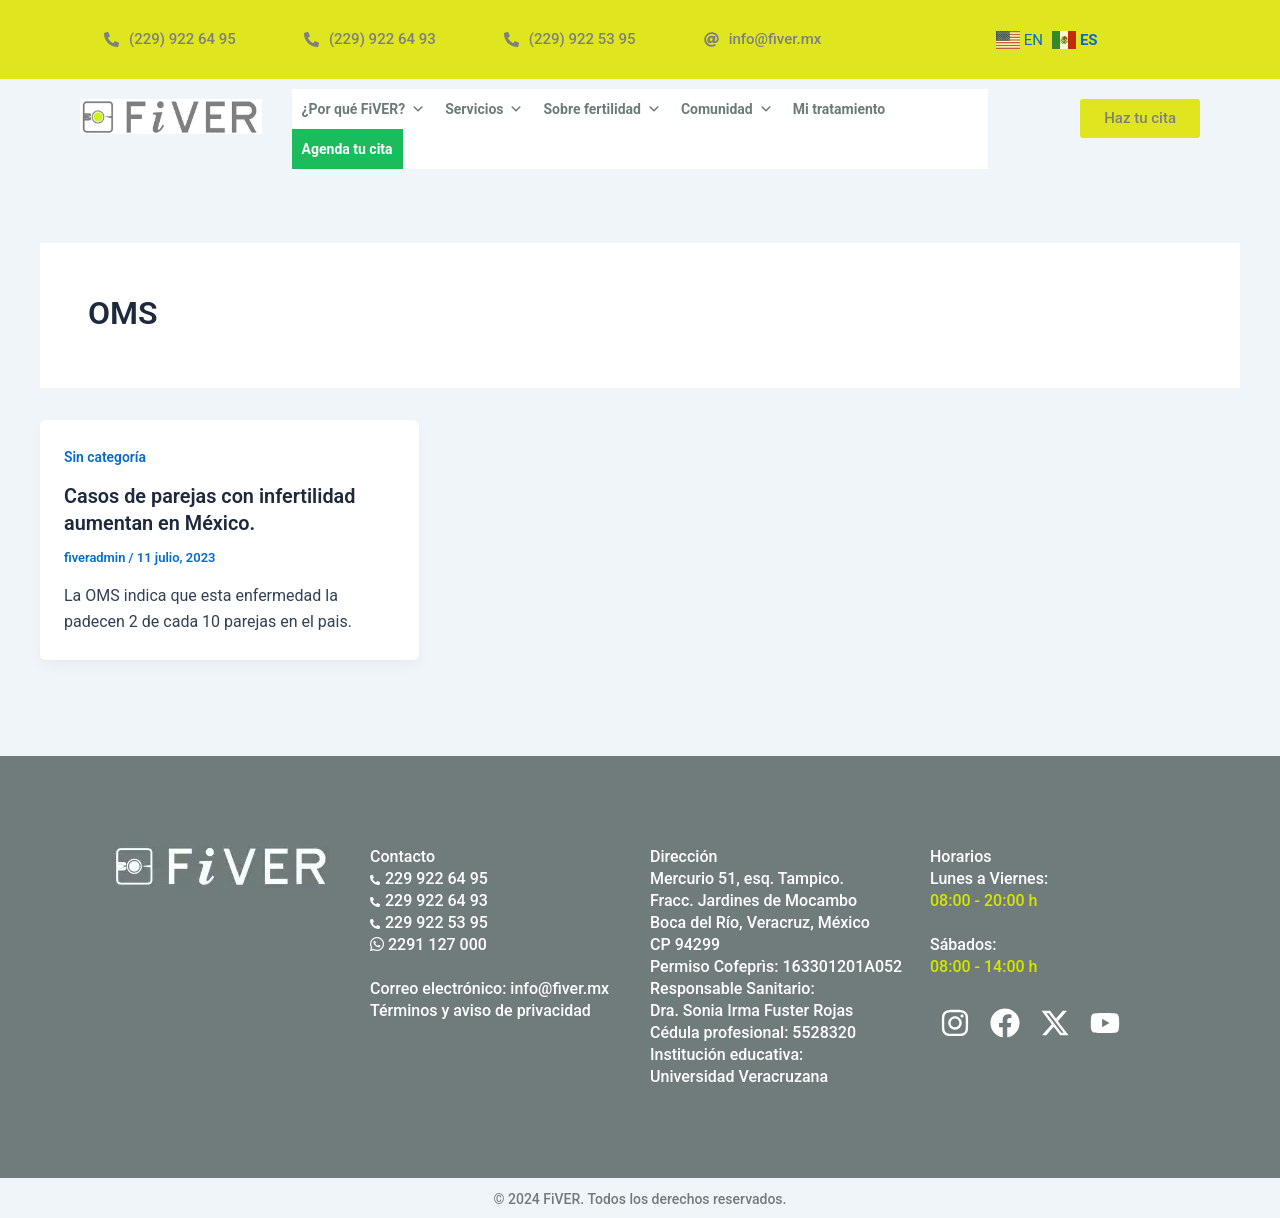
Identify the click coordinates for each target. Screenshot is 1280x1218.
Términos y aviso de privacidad (480, 1008)
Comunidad (727, 109)
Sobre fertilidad (601, 109)
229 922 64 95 (429, 876)
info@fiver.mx (559, 986)
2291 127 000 (428, 942)
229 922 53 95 (429, 920)
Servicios (484, 109)
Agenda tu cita (347, 149)
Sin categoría (105, 457)
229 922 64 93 (429, 898)
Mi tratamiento (839, 109)
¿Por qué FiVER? (364, 109)
